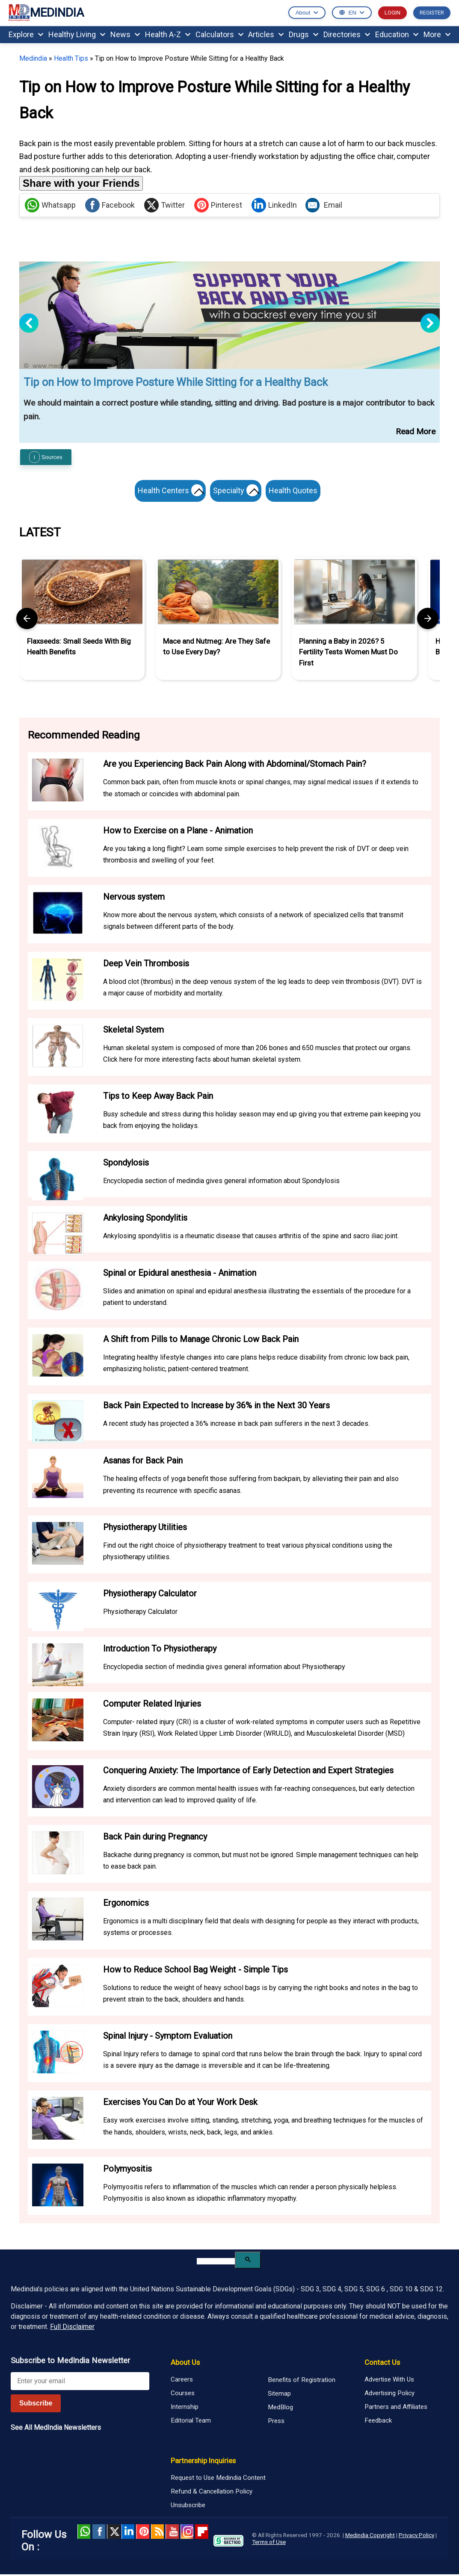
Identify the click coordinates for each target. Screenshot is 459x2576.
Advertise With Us (389, 2381)
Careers (182, 2381)
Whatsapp (50, 205)
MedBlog (280, 2409)
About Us (185, 2364)
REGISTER (432, 12)
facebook (98, 2533)
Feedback (378, 2422)
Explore (26, 34)
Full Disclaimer (72, 2329)
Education (396, 34)
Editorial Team (191, 2422)
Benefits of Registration (301, 2382)
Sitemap (279, 2395)
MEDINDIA (46, 13)
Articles (266, 34)
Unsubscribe (188, 2507)
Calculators (219, 34)
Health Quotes (296, 490)
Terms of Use (269, 2543)
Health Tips (71, 58)
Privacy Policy (416, 2536)
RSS (157, 2533)
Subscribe (35, 2404)
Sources (45, 457)
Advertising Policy (389, 2395)
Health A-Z (167, 34)
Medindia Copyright (370, 2536)
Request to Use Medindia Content (218, 2479)
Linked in (127, 2533)
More (436, 34)
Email (323, 205)
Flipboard (201, 2533)
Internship (184, 2408)
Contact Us (382, 2364)
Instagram (187, 2533)
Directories (346, 34)
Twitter (164, 205)
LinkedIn (274, 205)
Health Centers (168, 491)
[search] (216, 2263)
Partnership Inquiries (203, 2462)
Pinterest (218, 205)
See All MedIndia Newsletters (56, 2429)
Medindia (33, 58)
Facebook (110, 205)
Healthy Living (76, 34)
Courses (183, 2395)
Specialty (237, 491)
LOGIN (392, 12)
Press (276, 2423)
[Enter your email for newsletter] (80, 2383)
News (125, 34)
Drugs (303, 34)
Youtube (172, 2533)
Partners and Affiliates (395, 2408)
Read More (415, 431)
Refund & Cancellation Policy (211, 2493)
